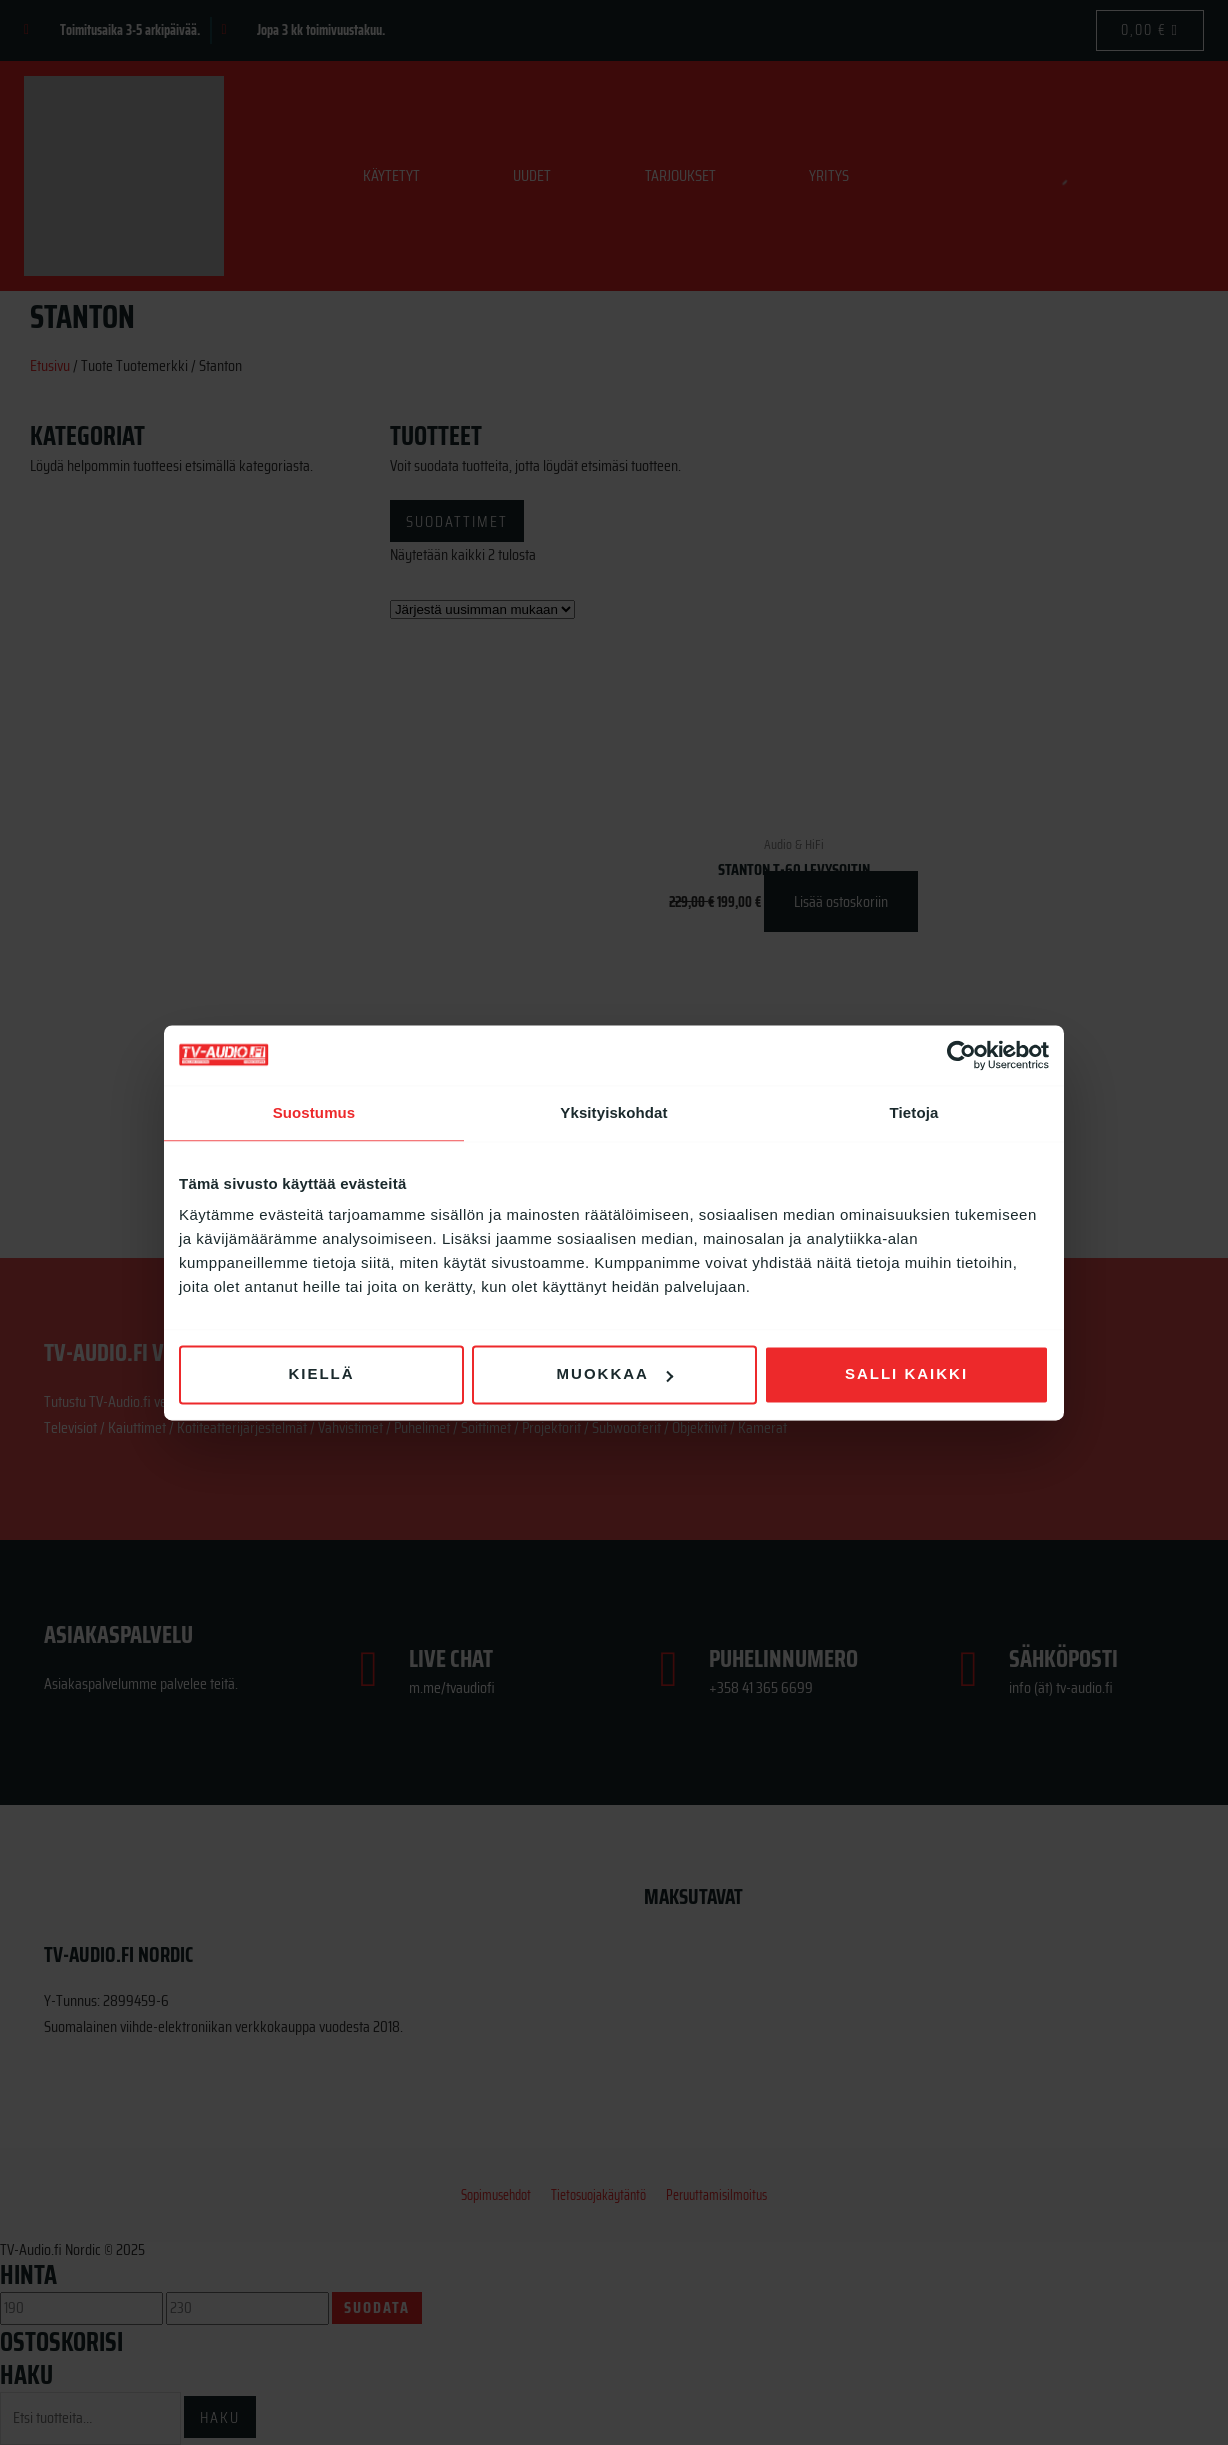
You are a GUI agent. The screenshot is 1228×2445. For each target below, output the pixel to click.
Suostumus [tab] (314, 1112)
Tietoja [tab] (914, 1112)
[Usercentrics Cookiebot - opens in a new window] (961, 1055)
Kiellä (321, 1373)
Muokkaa (615, 1373)
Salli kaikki (906, 1373)
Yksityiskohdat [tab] (613, 1112)
